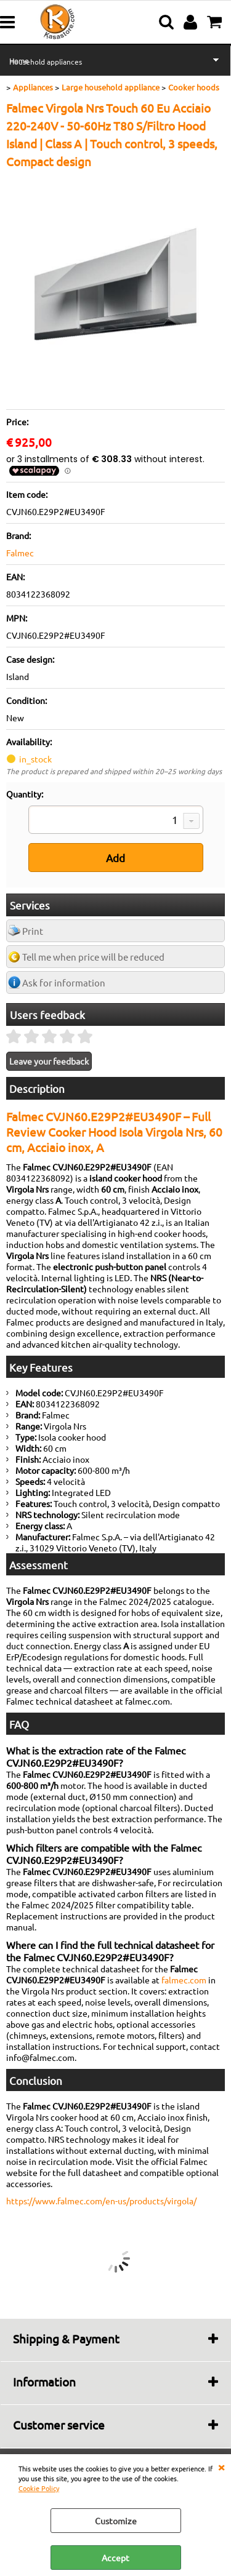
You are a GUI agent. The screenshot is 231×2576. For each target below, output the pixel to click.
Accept (115, 2557)
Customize (116, 2520)
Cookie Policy (38, 2488)
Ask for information (63, 982)
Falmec (20, 552)
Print (32, 931)
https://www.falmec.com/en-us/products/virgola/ (101, 2200)
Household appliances (45, 61)
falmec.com (183, 1979)
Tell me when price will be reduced (93, 956)
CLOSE (221, 2466)
